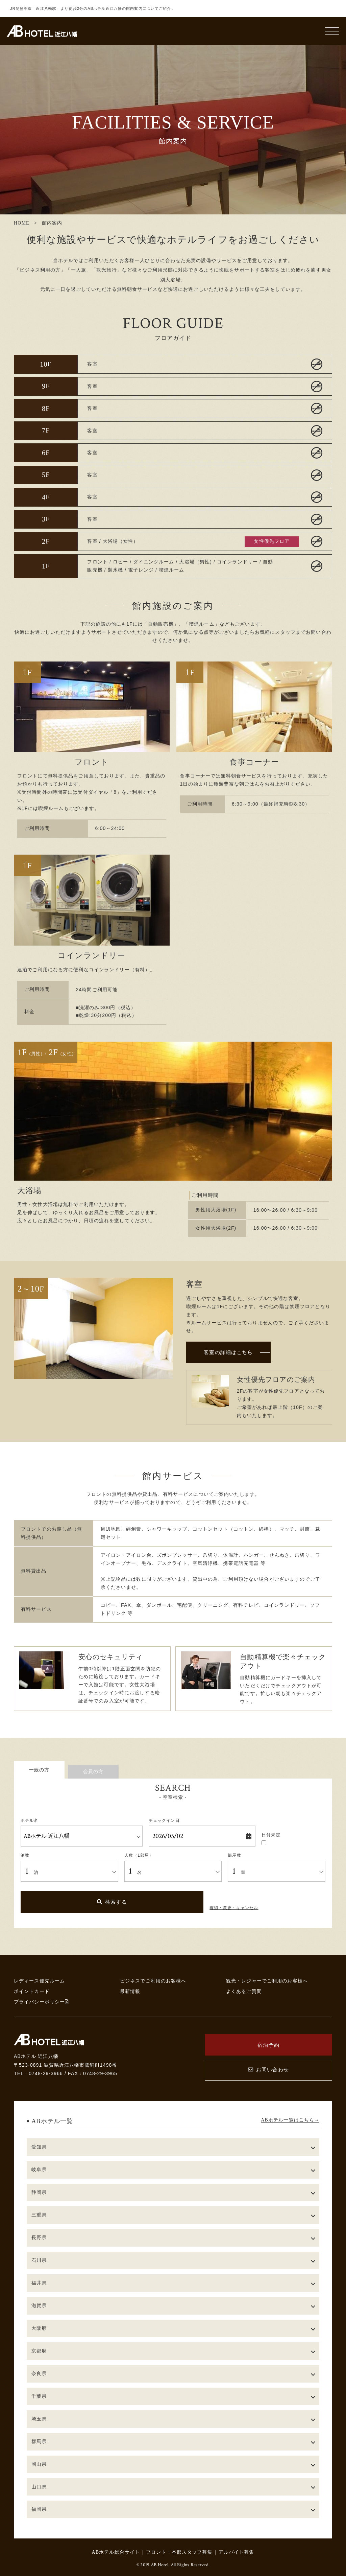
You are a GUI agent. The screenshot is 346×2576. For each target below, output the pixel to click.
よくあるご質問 (244, 1991)
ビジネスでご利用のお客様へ (153, 1980)
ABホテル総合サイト (116, 2552)
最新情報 (130, 1991)
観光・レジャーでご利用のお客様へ (267, 1980)
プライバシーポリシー (41, 2001)
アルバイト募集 (236, 2552)
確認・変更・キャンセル (233, 1907)
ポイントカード (32, 1991)
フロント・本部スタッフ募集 (179, 2552)
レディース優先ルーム (39, 1980)
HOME (21, 223)
